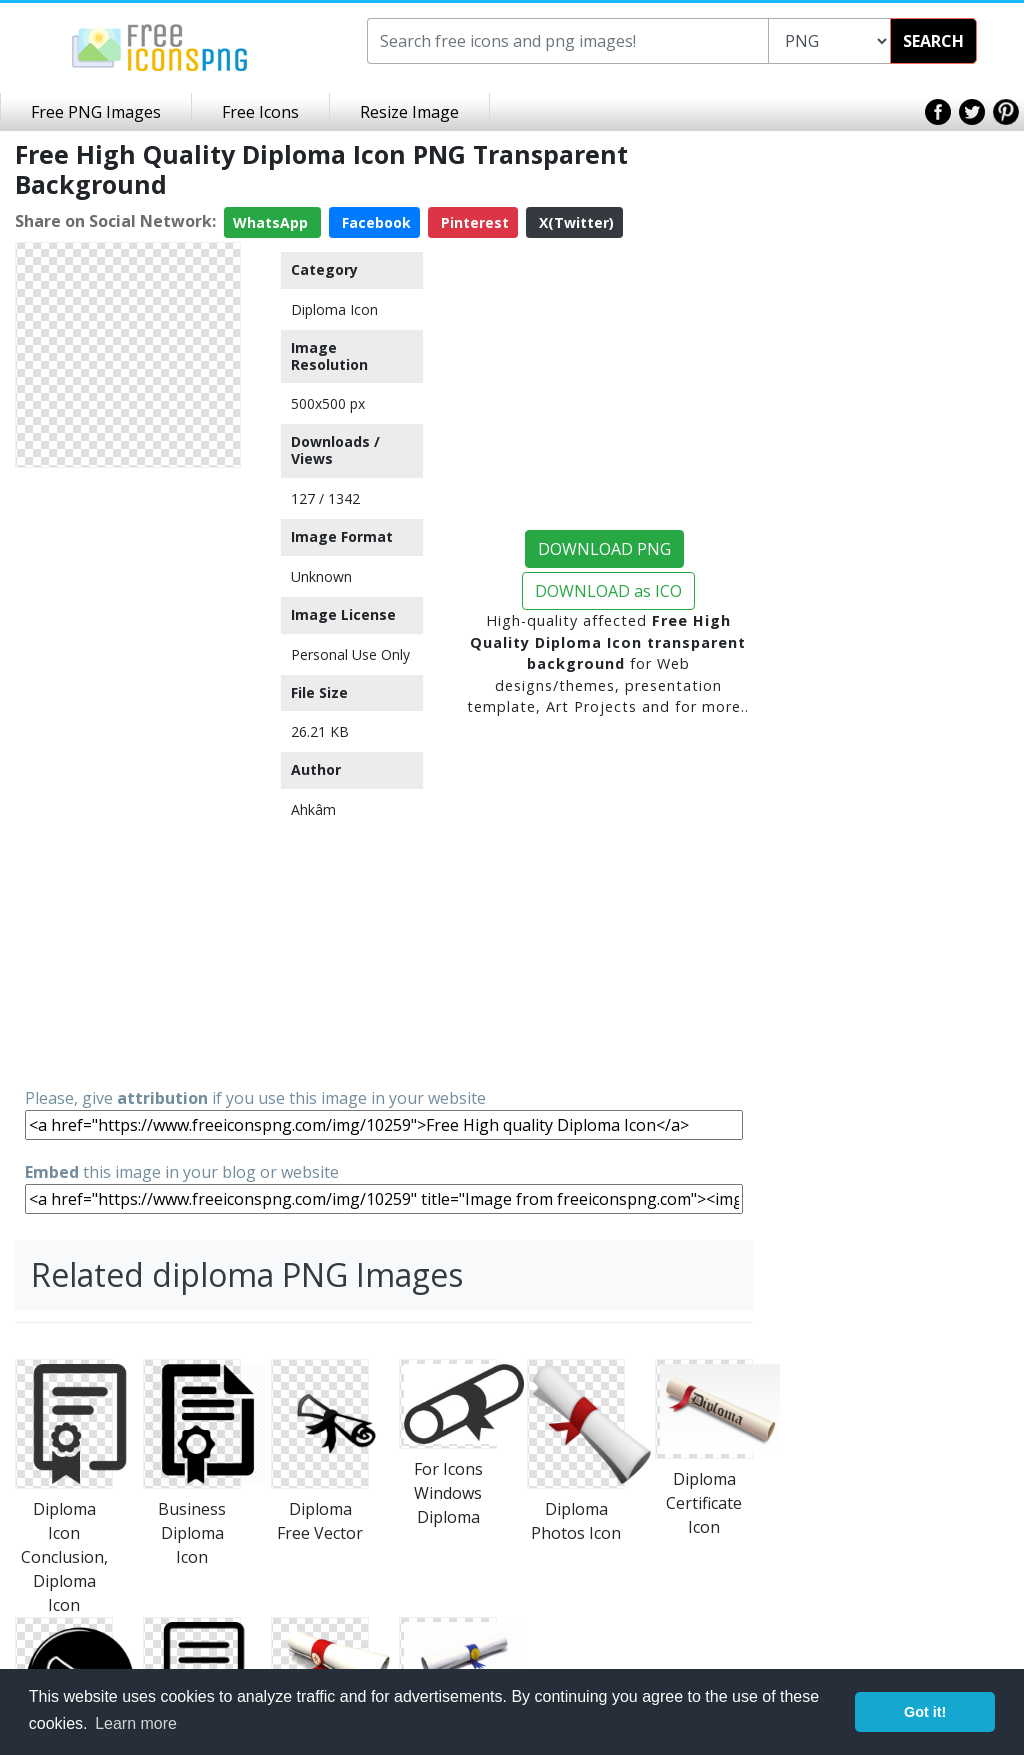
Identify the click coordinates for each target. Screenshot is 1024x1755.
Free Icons (260, 112)
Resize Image (409, 112)
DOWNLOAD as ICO (608, 591)
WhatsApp (272, 222)
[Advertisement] (128, 776)
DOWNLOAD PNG (604, 549)
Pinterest (473, 222)
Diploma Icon (334, 309)
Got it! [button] (925, 1712)
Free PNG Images (96, 112)
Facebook (374, 222)
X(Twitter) (574, 222)
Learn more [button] (136, 1723)
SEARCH (933, 41)
